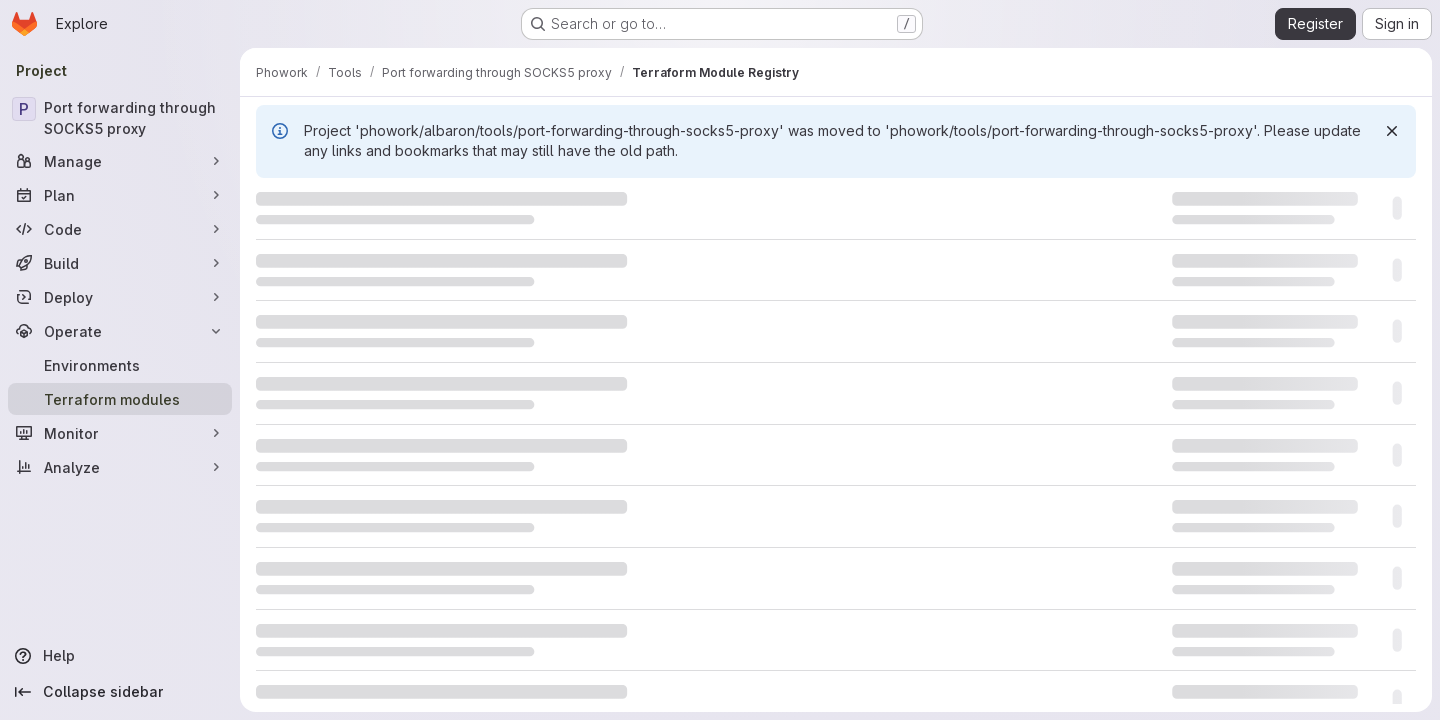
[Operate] (120, 331)
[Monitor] (120, 433)
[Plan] (120, 195)
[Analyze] (120, 467)
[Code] (120, 229)
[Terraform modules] (120, 399)
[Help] (120, 656)
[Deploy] (120, 297)
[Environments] (120, 365)
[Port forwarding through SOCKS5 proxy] (120, 118)
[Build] (120, 263)
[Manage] (120, 161)
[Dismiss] (1392, 131)
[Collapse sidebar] (120, 692)
